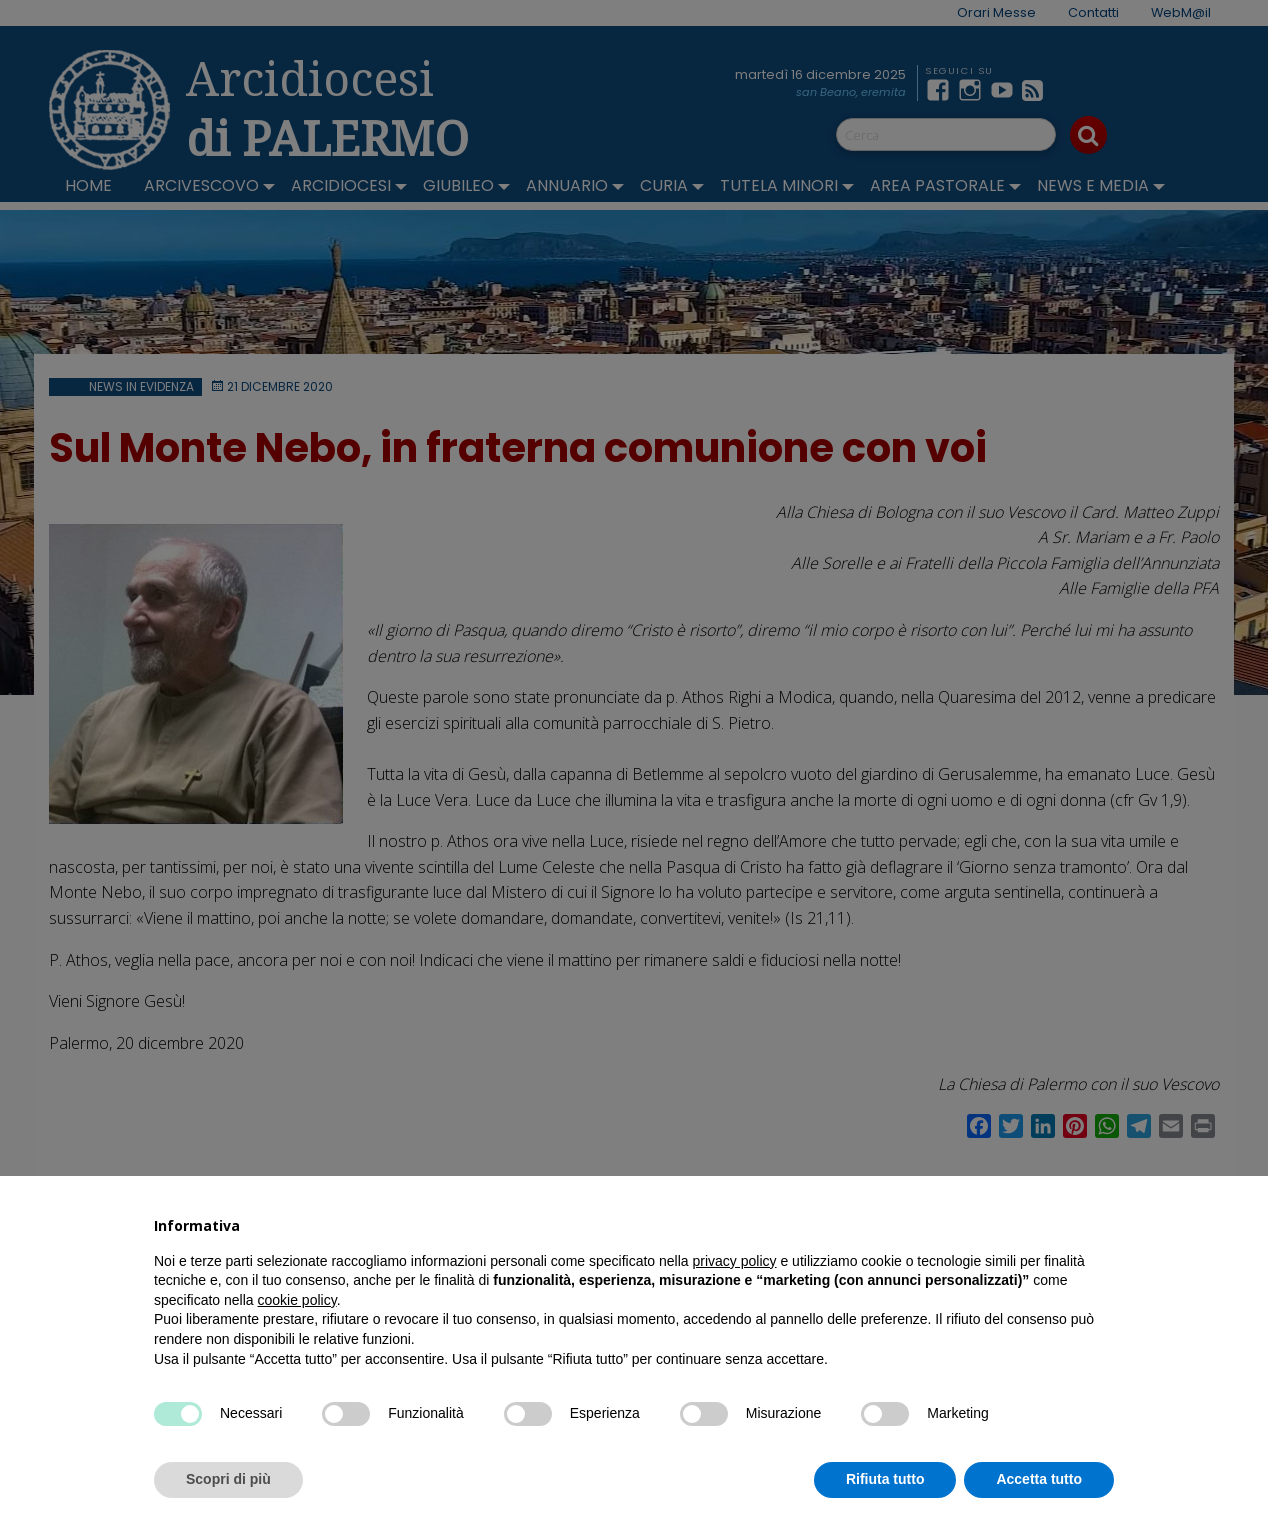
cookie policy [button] (297, 1300)
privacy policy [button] (735, 1261)
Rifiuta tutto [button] (885, 1479)
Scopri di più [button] (228, 1479)
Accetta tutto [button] (1039, 1479)
